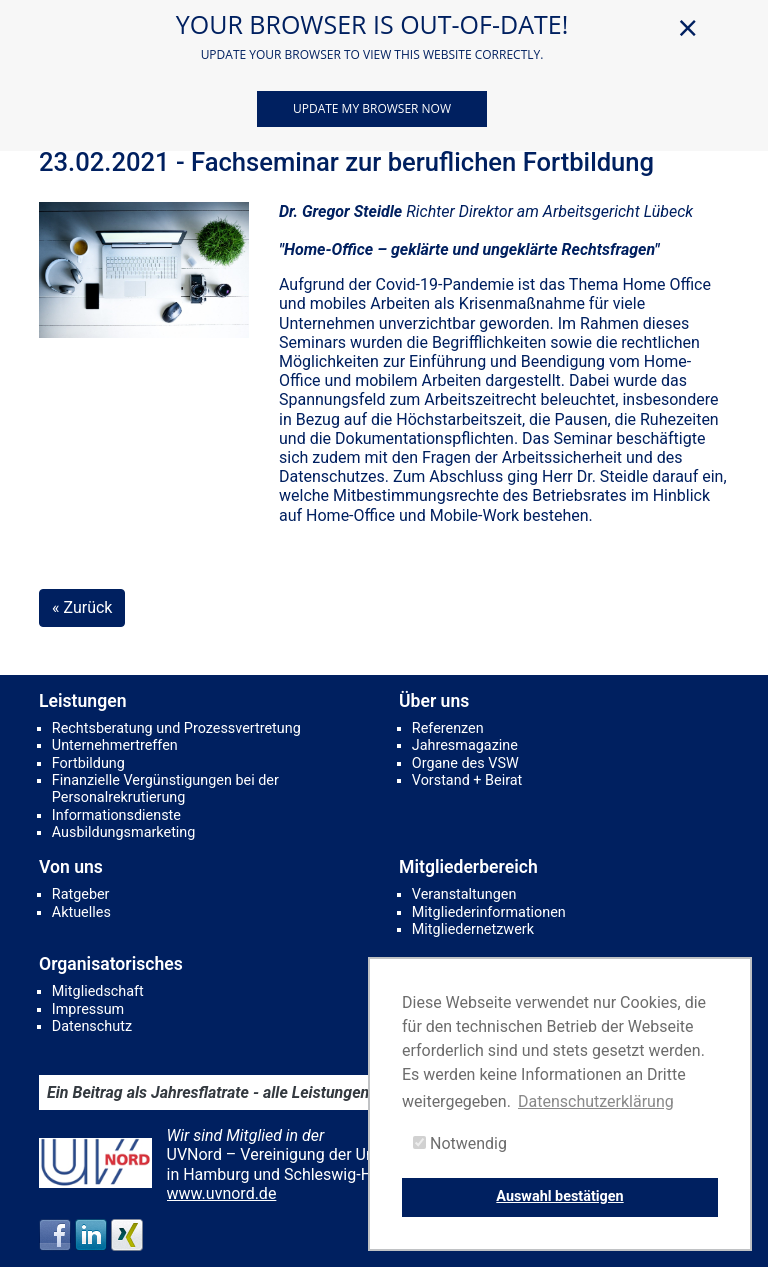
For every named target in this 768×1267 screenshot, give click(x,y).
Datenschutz (92, 1026)
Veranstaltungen (464, 894)
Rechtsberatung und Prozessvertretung (176, 728)
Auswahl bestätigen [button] (559, 1196)
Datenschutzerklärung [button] (596, 1101)
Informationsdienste (116, 815)
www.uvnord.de (222, 1193)
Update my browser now (372, 108)
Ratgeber (81, 894)
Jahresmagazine (465, 745)
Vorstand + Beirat (467, 780)
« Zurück (82, 607)
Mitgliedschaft (98, 991)
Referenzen (448, 728)
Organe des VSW (465, 763)
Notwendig (460, 1143)
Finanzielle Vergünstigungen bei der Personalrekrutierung (165, 789)
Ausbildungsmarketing (124, 832)
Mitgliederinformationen (489, 912)
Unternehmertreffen (115, 745)
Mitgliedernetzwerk (473, 929)
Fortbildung (88, 763)
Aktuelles (81, 912)
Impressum (88, 1009)
